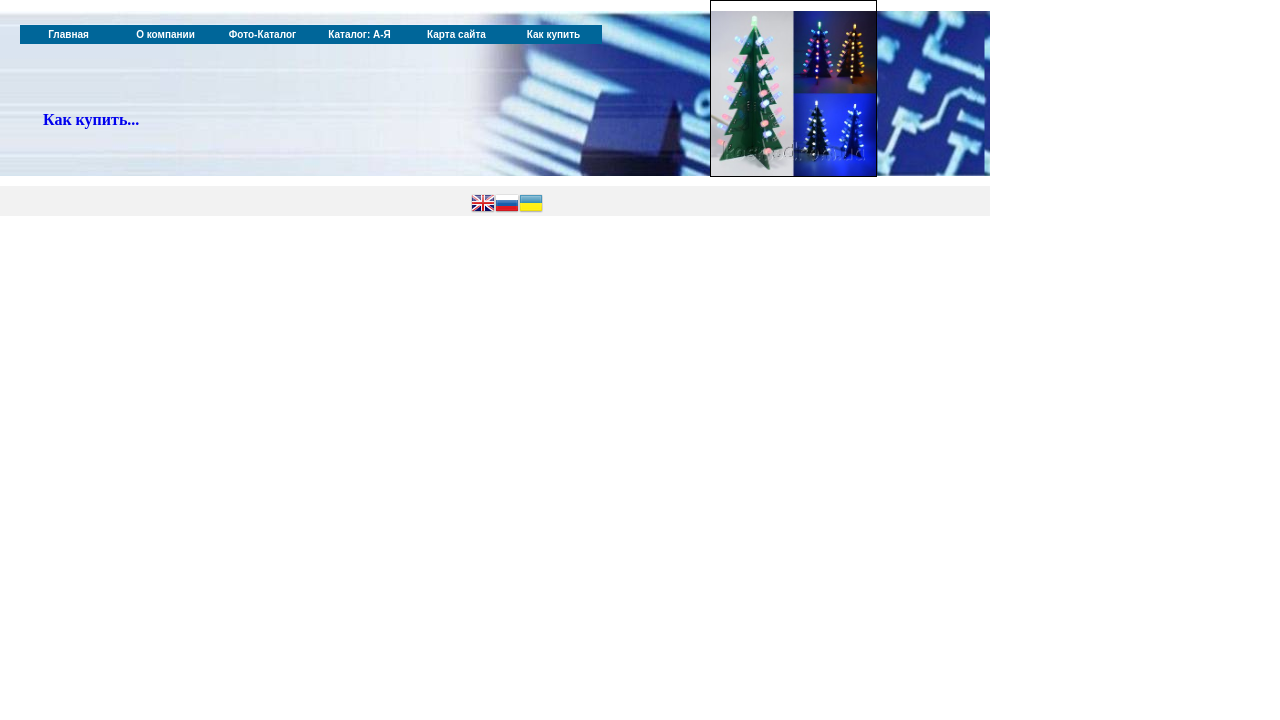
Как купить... (91, 119)
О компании (165, 34)
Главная (68, 34)
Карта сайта (456, 34)
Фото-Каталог (262, 34)
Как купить (553, 34)
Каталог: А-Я (359, 34)
